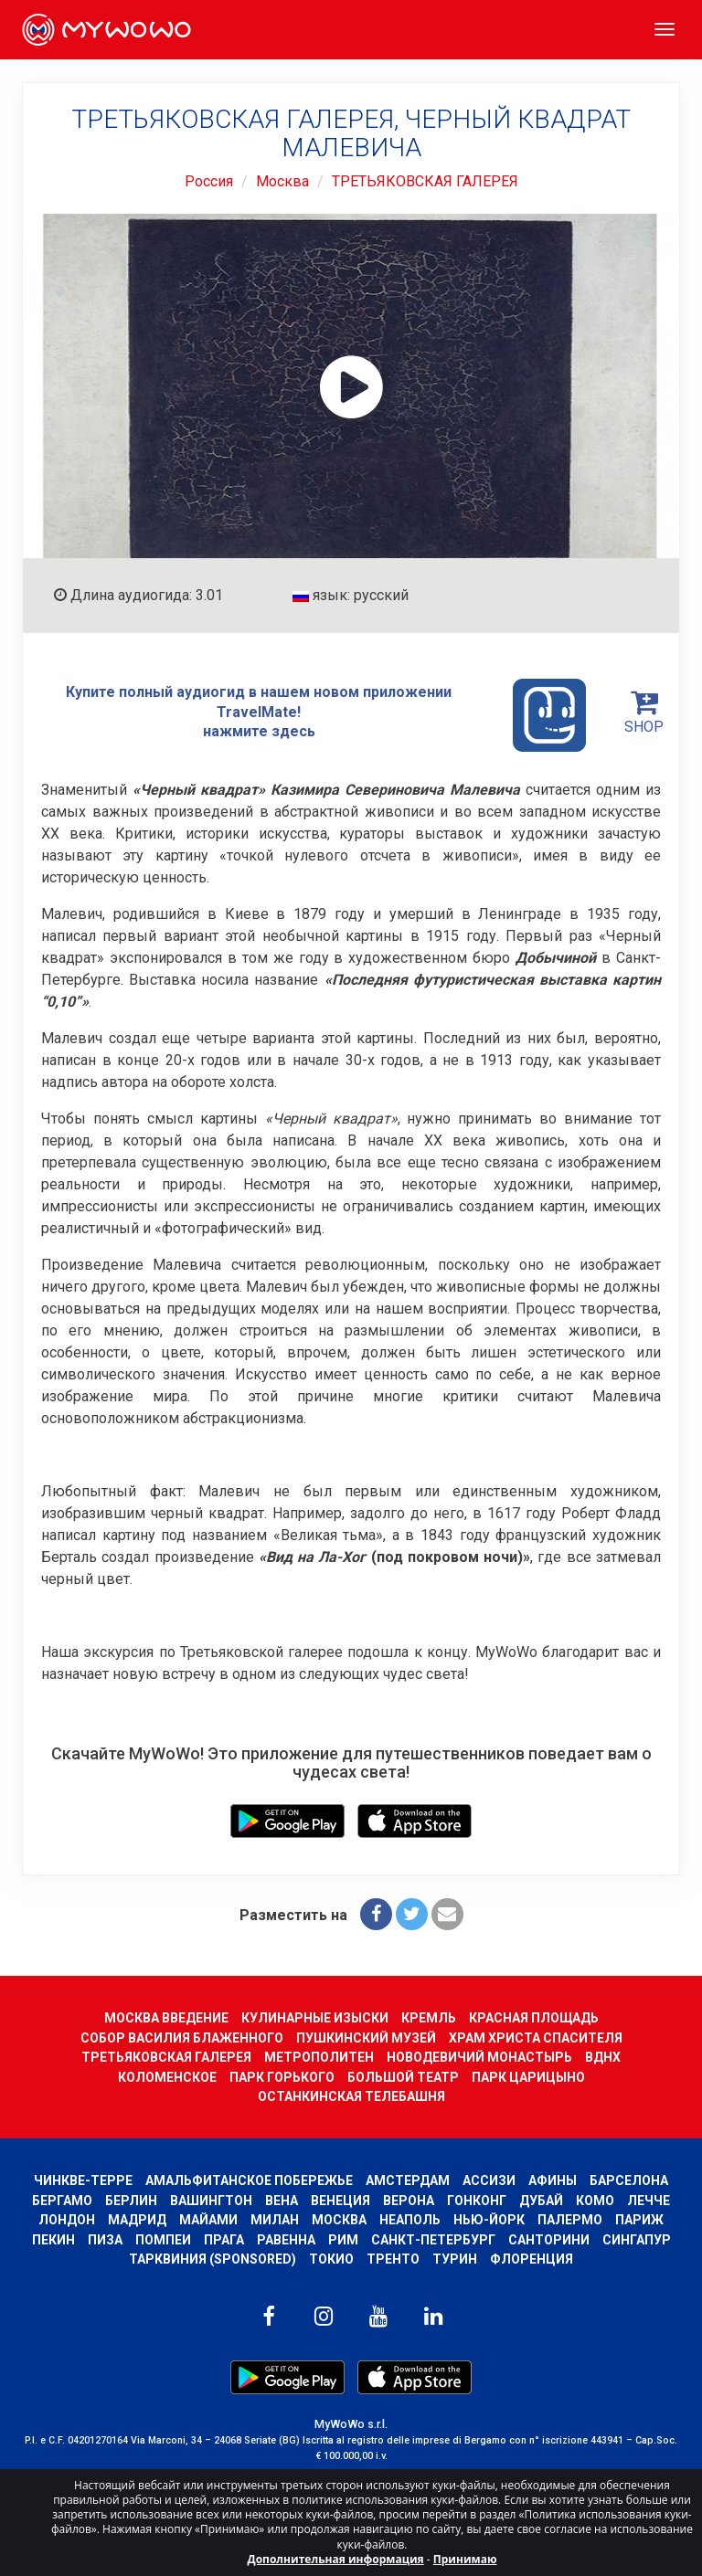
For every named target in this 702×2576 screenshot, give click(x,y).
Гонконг (476, 2200)
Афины (552, 2180)
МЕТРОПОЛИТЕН (319, 2057)
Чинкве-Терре (83, 2180)
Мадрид (137, 2219)
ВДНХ (603, 2057)
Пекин (53, 2240)
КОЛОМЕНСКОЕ (167, 2077)
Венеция (340, 2200)
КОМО (595, 2200)
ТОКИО (331, 2259)
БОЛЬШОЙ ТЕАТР (403, 2077)
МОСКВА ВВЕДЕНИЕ (166, 2018)
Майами (208, 2219)
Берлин (131, 2200)
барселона (629, 2180)
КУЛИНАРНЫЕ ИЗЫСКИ (314, 2018)
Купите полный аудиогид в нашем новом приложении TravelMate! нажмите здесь (326, 715)
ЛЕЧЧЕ (648, 2200)
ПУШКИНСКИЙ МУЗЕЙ (366, 2038)
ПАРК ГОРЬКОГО (282, 2077)
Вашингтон (211, 2200)
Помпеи (163, 2240)
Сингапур (636, 2240)
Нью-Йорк (489, 2219)
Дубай (541, 2200)
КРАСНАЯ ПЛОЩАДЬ (534, 2018)
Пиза (105, 2240)
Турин (454, 2259)
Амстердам (408, 2180)
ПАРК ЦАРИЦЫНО (528, 2077)
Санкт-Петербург (433, 2240)
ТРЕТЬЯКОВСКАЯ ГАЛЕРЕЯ (425, 181)
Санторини (549, 2240)
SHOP (644, 712)
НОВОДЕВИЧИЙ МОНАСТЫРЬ (479, 2057)
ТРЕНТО (393, 2259)
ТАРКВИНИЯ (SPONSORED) (212, 2259)
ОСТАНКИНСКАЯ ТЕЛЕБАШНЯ (351, 2096)
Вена (281, 2200)
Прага (224, 2240)
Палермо (569, 2219)
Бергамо (62, 2200)
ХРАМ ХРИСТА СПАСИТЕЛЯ (535, 2038)
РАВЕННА (286, 2240)
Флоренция (531, 2259)
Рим (343, 2240)
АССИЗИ (489, 2180)
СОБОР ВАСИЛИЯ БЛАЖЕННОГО (181, 2038)
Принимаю (465, 2559)
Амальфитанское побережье (249, 2180)
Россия (209, 181)
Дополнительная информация (336, 2559)
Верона (408, 2200)
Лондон (66, 2219)
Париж (639, 2219)
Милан (274, 2219)
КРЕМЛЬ (428, 2018)
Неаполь (410, 2219)
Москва (282, 181)
